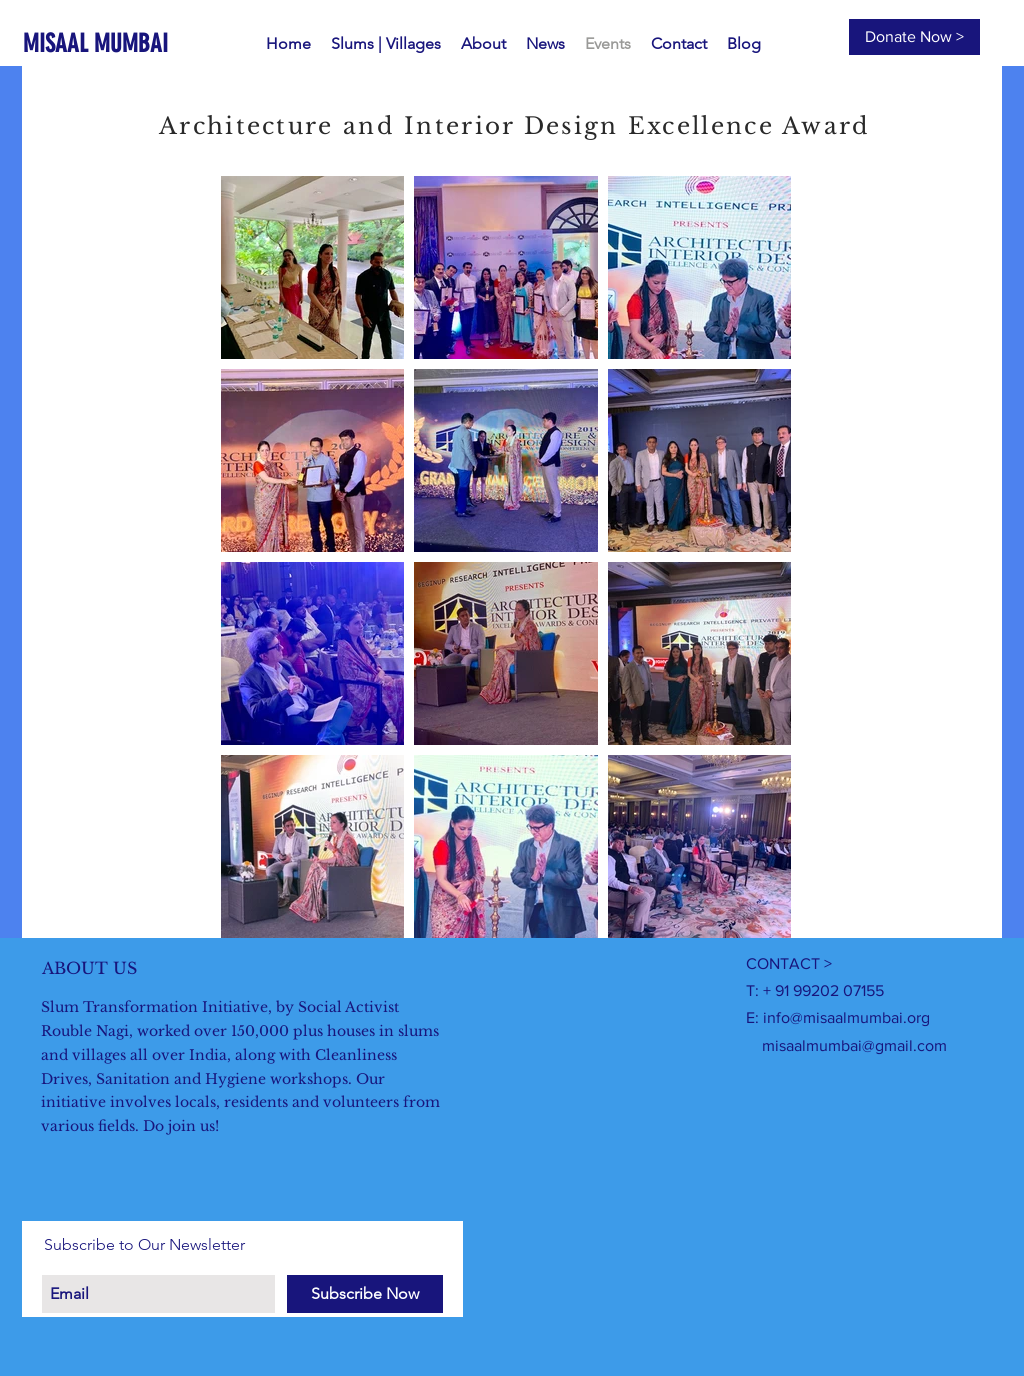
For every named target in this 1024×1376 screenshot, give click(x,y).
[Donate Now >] (914, 37)
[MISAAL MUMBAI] (107, 43)
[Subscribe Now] (365, 1294)
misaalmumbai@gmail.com (854, 1045)
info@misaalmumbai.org (846, 1017)
